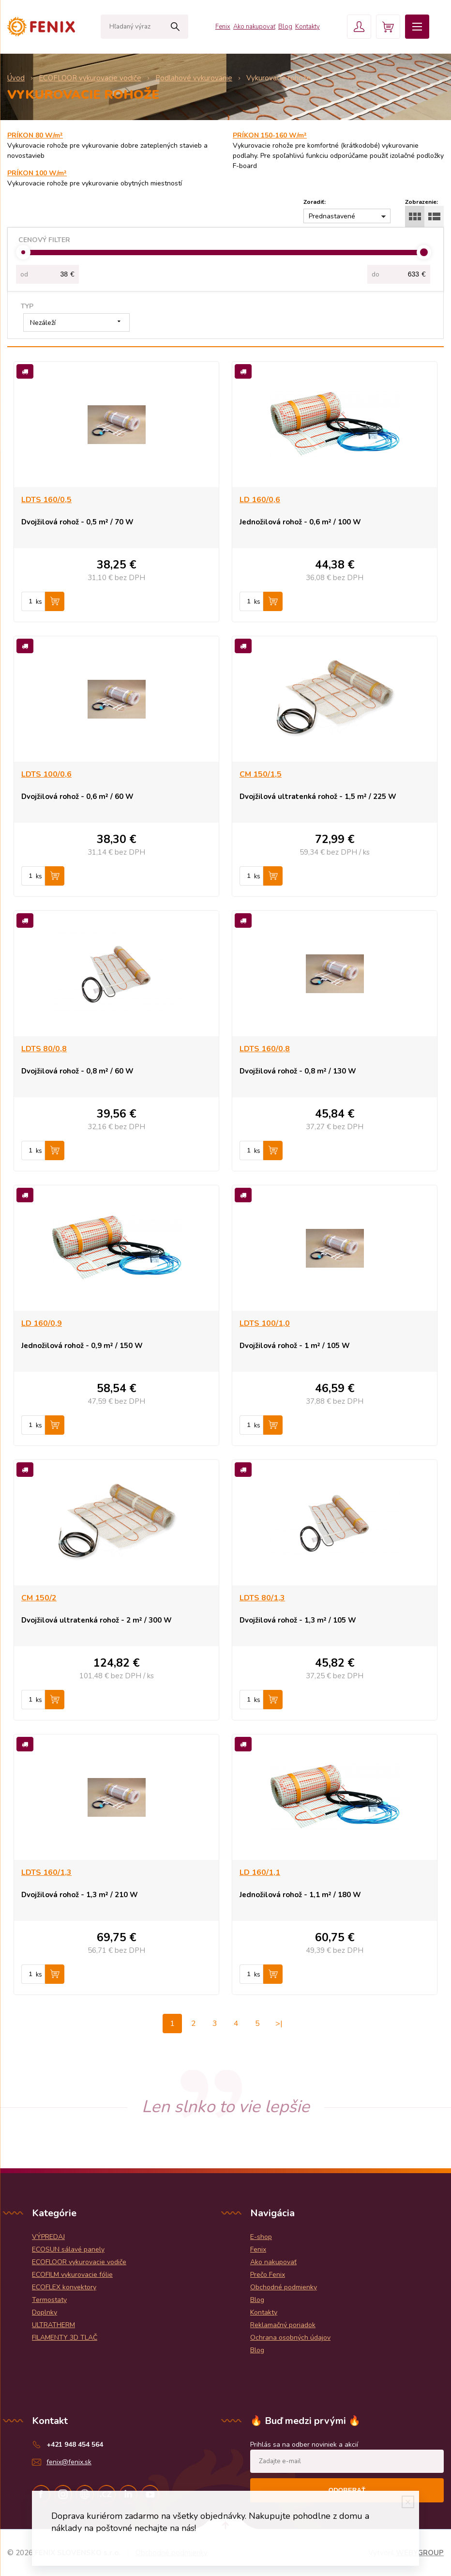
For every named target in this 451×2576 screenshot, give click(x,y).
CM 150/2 (39, 1598)
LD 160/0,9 (41, 1323)
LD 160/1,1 (260, 1872)
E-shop (261, 2236)
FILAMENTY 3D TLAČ (64, 2337)
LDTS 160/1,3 (46, 1872)
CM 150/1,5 (261, 774)
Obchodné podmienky (283, 2287)
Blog (285, 26)
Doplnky (44, 2312)
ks (39, 602)
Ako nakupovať (254, 26)
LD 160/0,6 (260, 499)
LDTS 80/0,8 (44, 1048)
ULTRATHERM (53, 2325)
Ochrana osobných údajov (290, 2337)
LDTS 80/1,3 (262, 1598)
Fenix (222, 26)
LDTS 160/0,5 (46, 499)
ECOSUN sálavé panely (68, 2249)
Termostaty (49, 2299)
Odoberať (347, 2490)
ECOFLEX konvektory (64, 2287)
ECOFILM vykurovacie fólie (72, 2274)
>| (279, 2023)
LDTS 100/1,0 (265, 1323)
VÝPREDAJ (48, 2236)
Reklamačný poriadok (283, 2325)
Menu (417, 27)
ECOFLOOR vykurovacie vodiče (79, 2262)
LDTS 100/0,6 (46, 774)
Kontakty (307, 26)
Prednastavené (332, 216)
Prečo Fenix (267, 2274)
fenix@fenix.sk (68, 2462)
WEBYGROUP (420, 2553)
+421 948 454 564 (74, 2444)
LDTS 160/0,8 (265, 1048)
